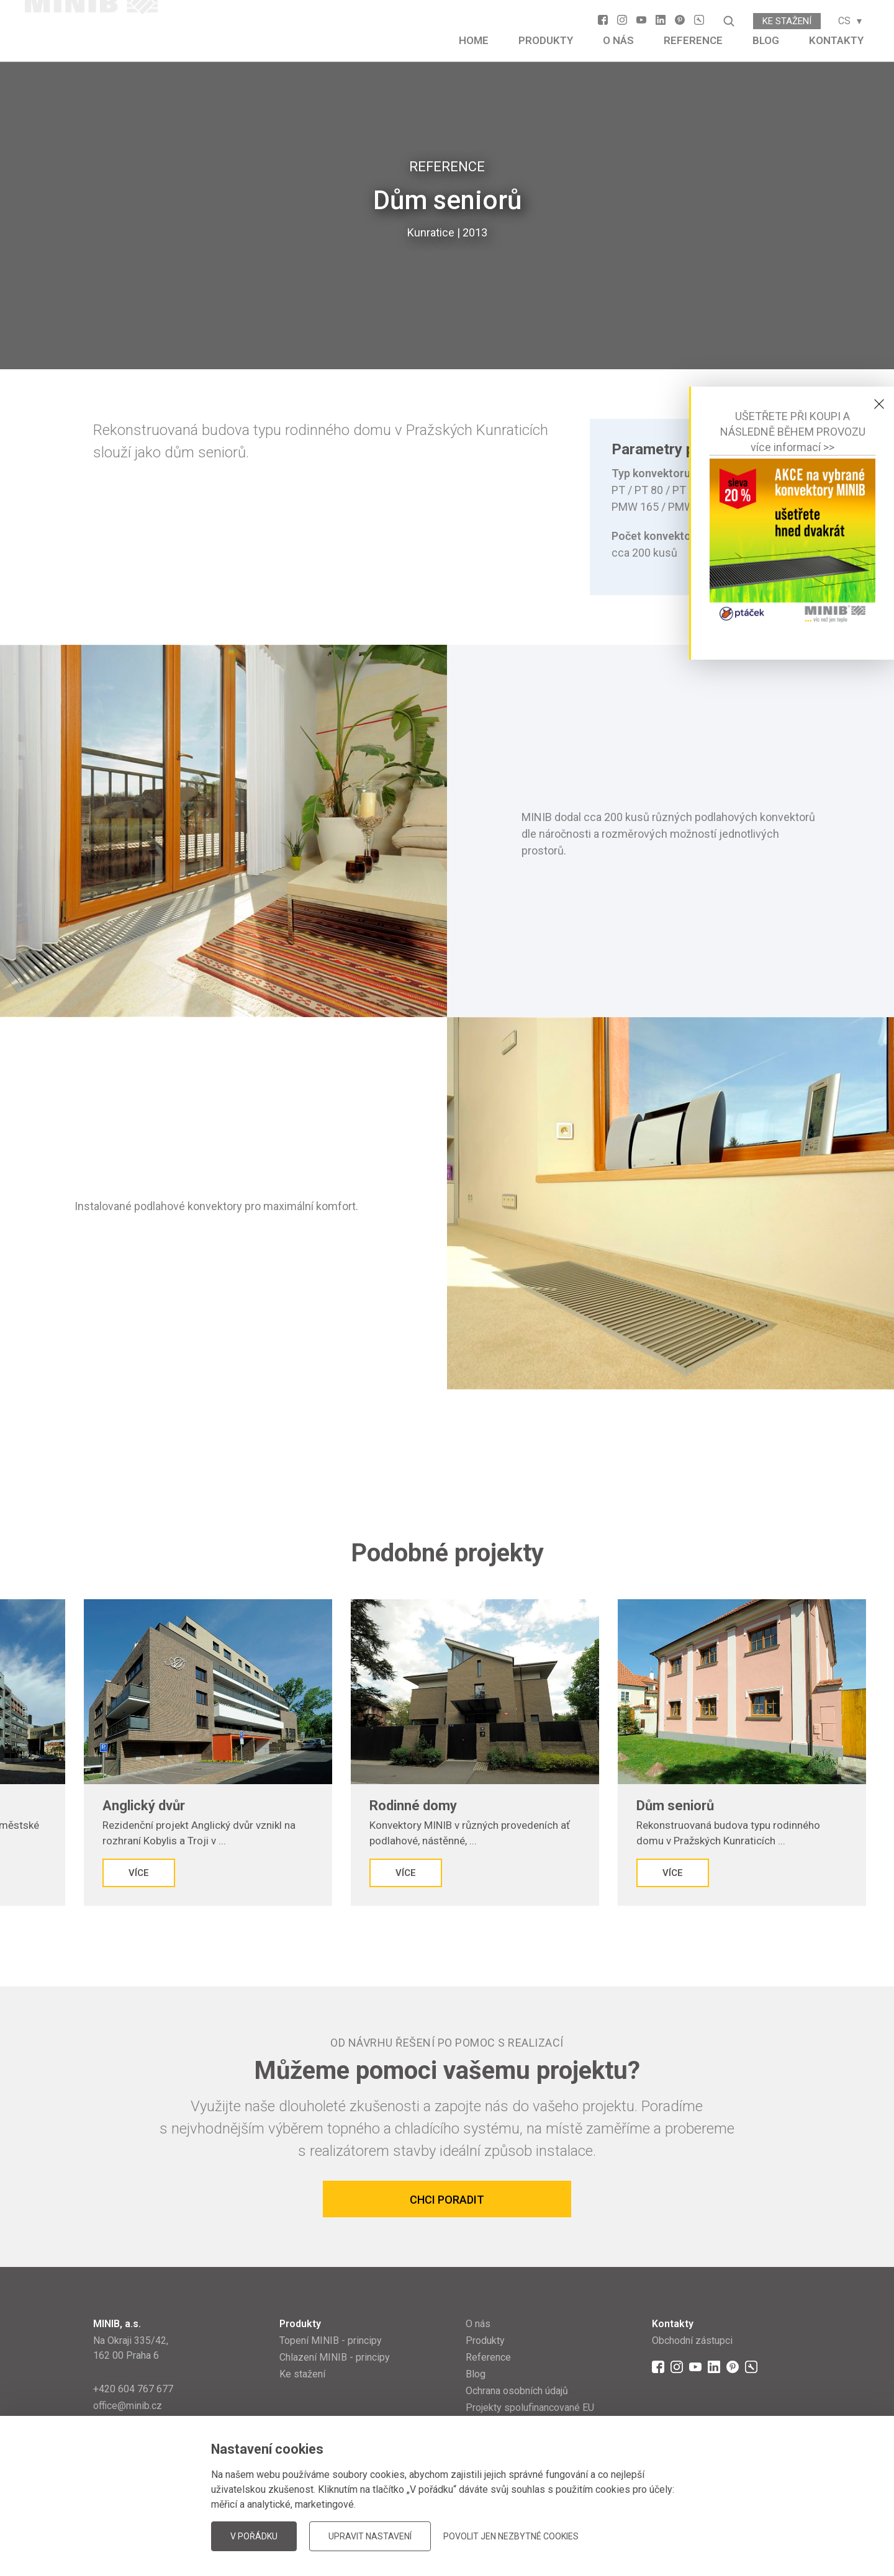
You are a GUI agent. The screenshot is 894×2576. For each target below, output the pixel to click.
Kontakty (836, 40)
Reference (693, 40)
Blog (765, 40)
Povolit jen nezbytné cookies (511, 2536)
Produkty (545, 40)
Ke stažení (786, 21)
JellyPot (780, 2535)
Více (83, 1872)
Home (474, 40)
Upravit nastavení (370, 2536)
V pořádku (254, 2536)
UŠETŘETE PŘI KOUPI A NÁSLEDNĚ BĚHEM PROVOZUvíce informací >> (792, 432)
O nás (618, 40)
